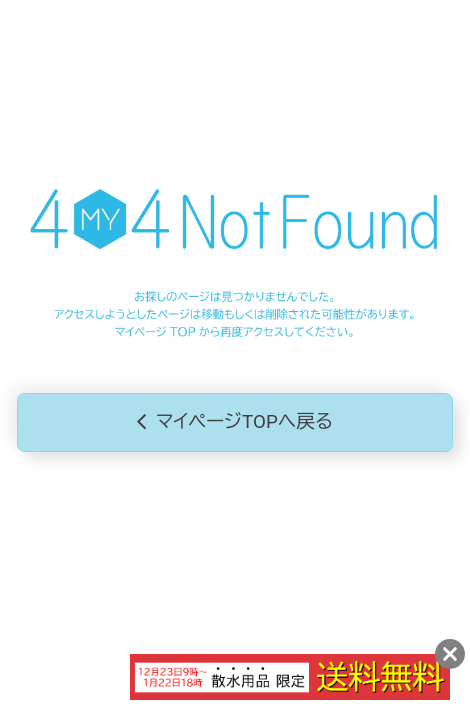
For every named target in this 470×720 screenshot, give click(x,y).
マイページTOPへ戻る (235, 422)
